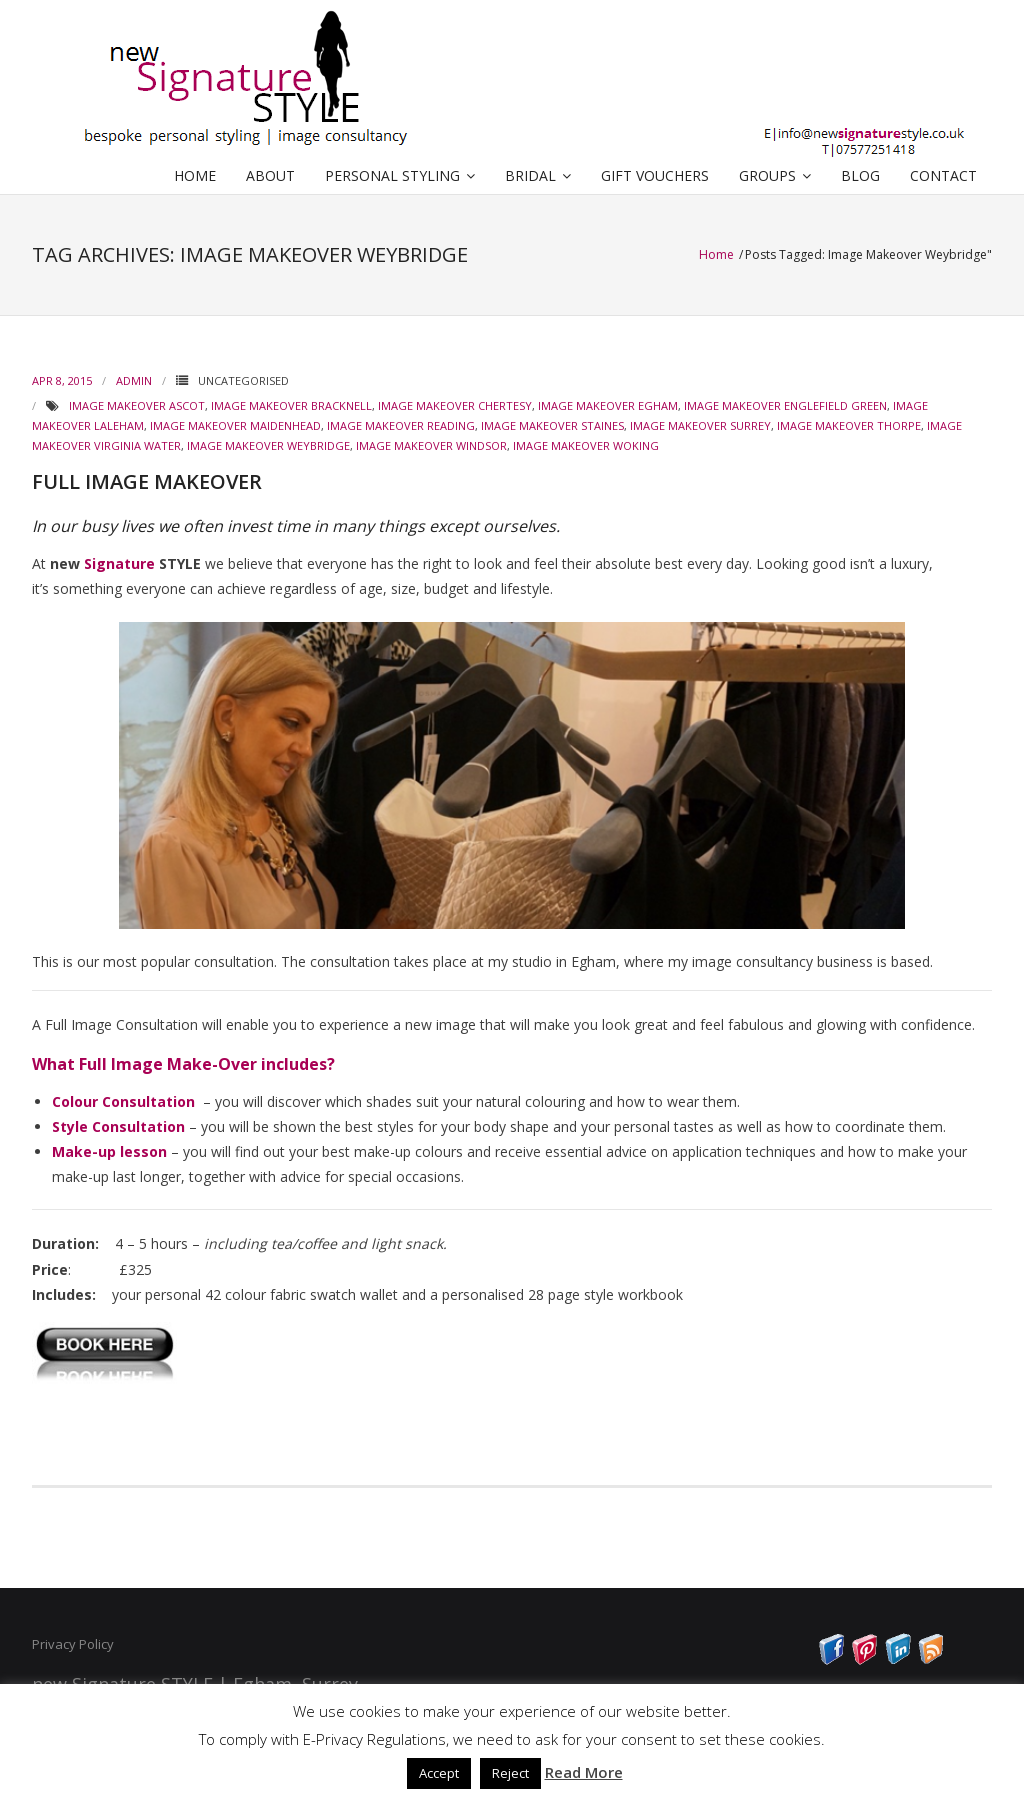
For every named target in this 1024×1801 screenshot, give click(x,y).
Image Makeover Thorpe (849, 425)
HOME (195, 175)
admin (134, 380)
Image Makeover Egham (608, 405)
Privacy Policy (73, 1644)
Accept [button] (439, 1773)
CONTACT (943, 175)
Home (718, 254)
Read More (584, 1772)
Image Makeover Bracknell (291, 405)
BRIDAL (530, 175)
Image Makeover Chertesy (455, 405)
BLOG (860, 175)
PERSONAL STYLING (392, 175)
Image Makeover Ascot (137, 405)
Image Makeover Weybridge (268, 445)
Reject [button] (510, 1773)
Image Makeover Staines (552, 425)
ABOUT (270, 175)
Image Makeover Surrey (700, 425)
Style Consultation (118, 1126)
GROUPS (767, 175)
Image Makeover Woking (586, 445)
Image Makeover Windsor (431, 445)
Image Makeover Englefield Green (785, 405)
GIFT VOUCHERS (655, 175)
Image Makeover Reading (401, 425)
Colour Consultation (123, 1101)
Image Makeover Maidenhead (235, 425)
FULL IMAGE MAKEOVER (147, 481)
